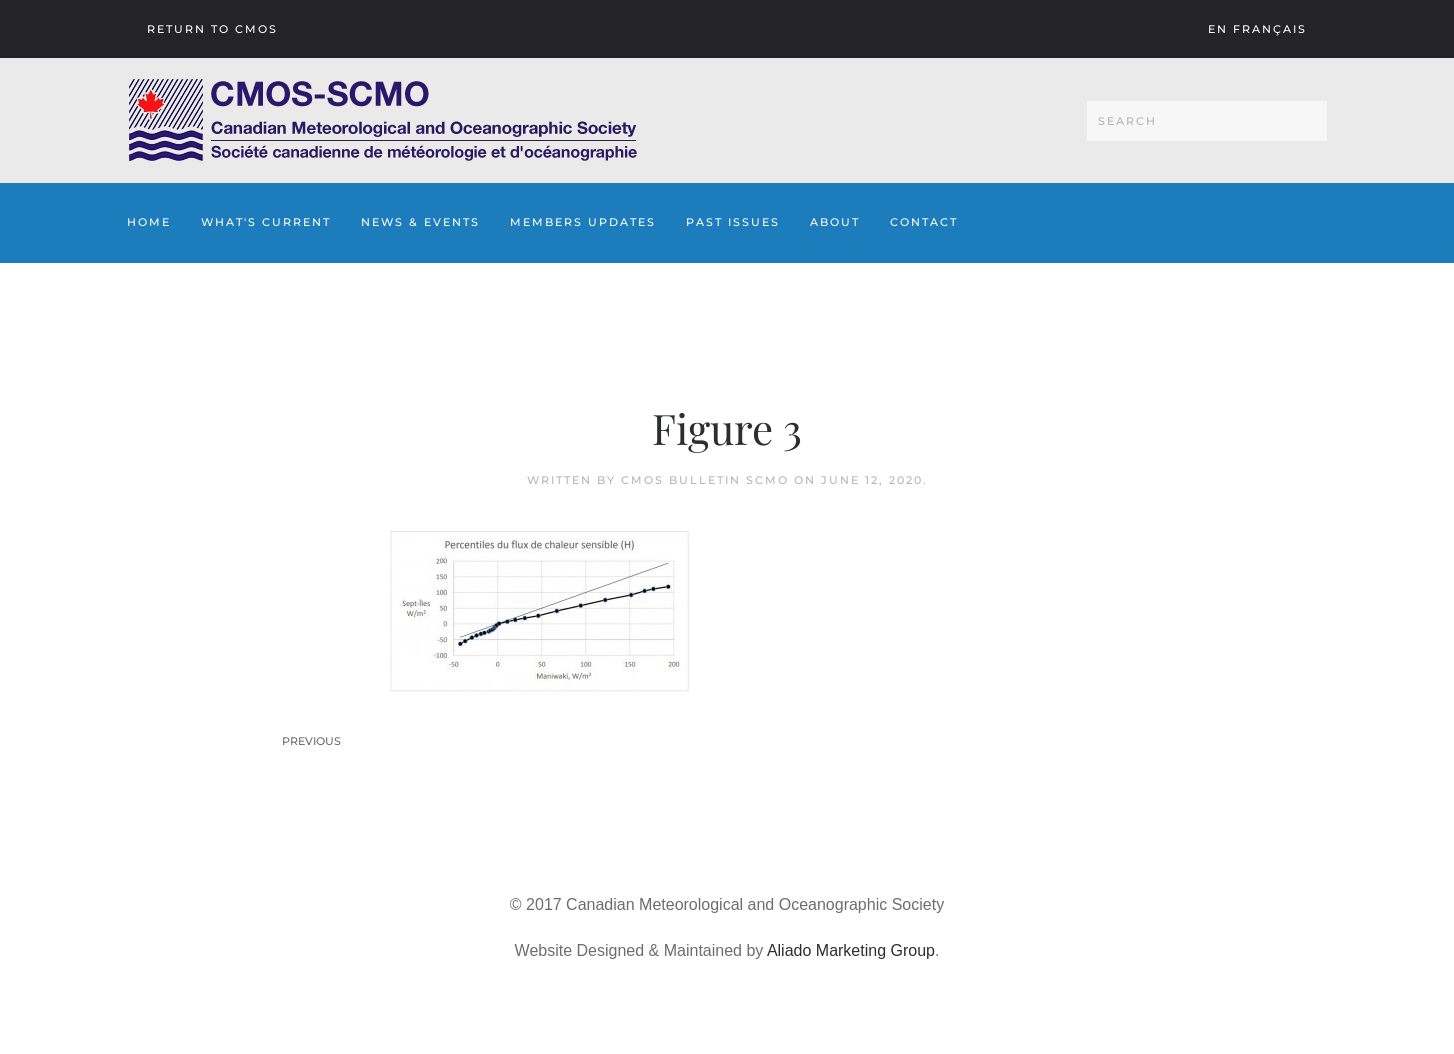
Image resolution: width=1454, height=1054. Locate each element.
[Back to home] (382, 120)
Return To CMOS (212, 29)
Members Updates (583, 222)
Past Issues (733, 222)
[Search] (1207, 121)
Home (149, 222)
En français (1257, 29)
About (835, 222)
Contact (924, 222)
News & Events (420, 222)
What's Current (266, 222)
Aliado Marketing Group (851, 950)
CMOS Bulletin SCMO (705, 480)
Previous (311, 741)
